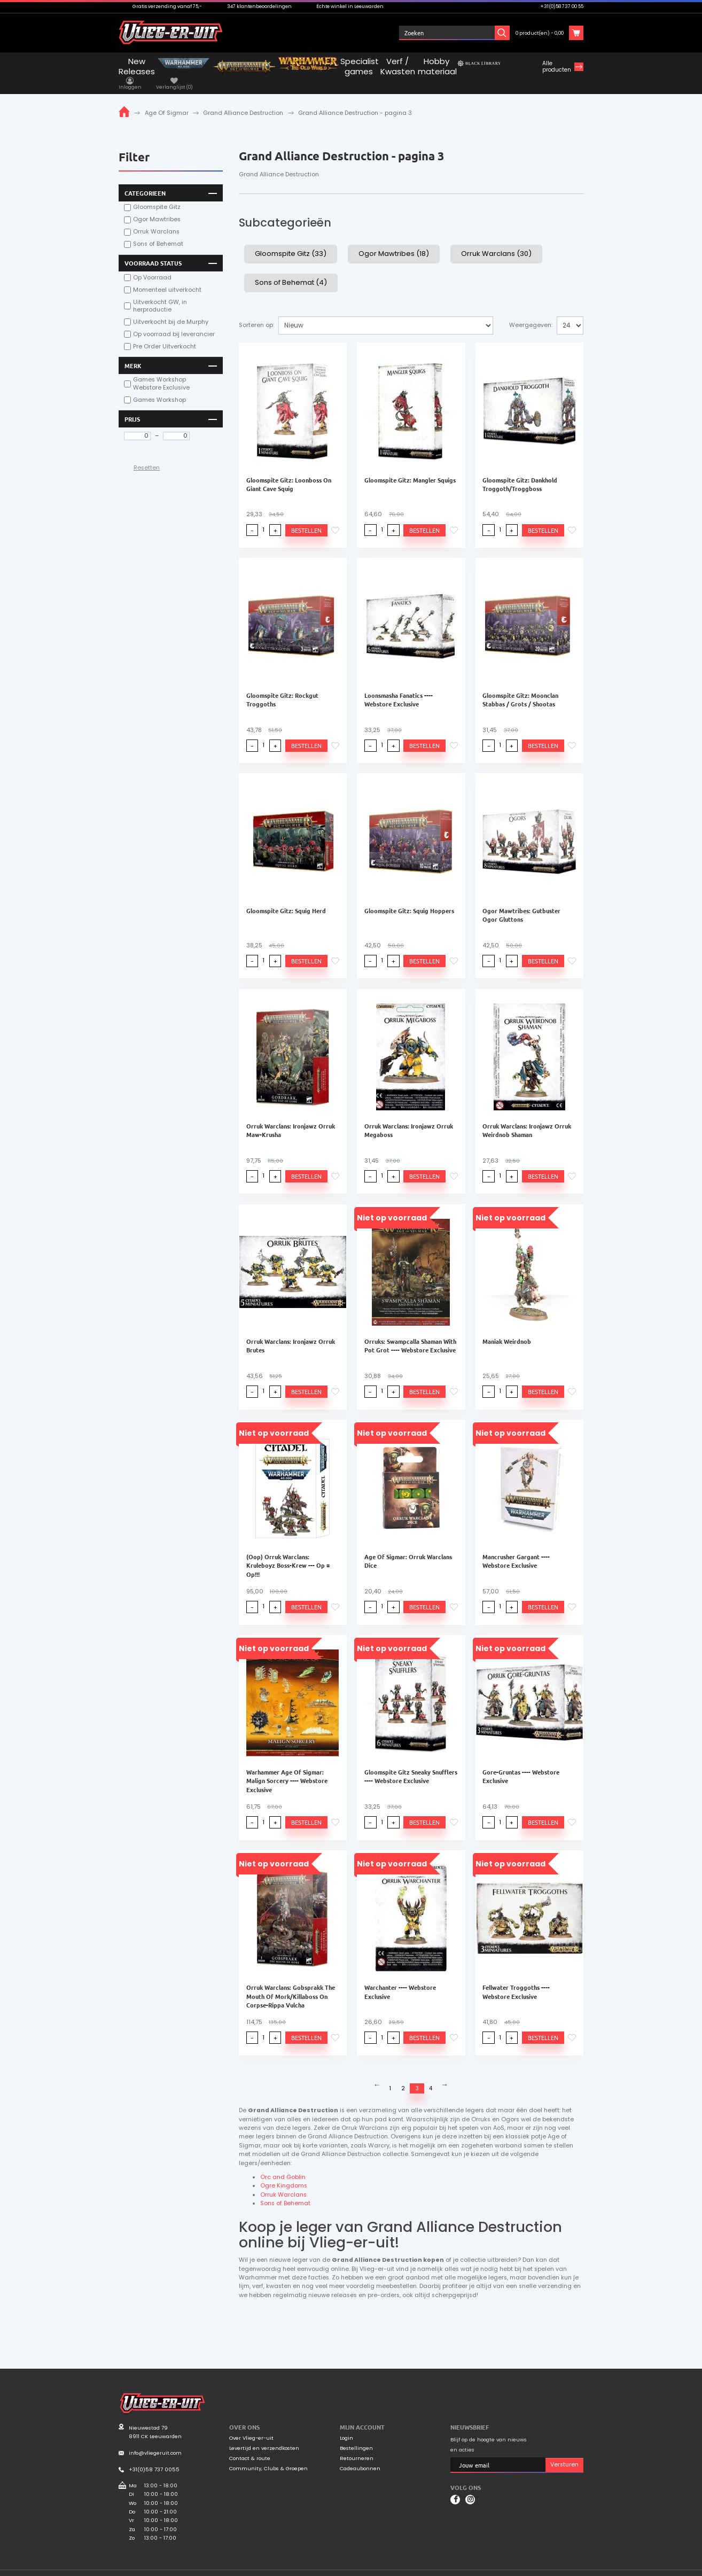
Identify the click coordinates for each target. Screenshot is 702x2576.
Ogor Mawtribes (157, 207)
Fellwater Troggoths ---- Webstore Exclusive (516, 1978)
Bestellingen (356, 2436)
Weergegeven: (530, 312)
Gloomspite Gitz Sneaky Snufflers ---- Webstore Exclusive (410, 1763)
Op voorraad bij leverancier (174, 321)
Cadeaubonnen (360, 2457)
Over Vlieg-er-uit (251, 2426)
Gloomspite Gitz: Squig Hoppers (409, 897)
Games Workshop (159, 387)
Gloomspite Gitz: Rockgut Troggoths (282, 686)
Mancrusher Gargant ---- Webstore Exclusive (516, 1548)
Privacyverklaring (561, 2566)
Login (346, 2426)
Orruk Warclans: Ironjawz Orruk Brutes (290, 1332)
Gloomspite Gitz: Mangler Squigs (410, 466)
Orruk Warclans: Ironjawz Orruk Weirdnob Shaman (526, 1117)
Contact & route (249, 2446)
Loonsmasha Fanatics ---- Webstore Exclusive (398, 686)
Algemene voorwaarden (502, 2566)
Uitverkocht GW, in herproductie (160, 292)
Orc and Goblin (283, 2165)
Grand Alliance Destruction (243, 100)
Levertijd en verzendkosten (264, 2436)
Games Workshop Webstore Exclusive (161, 370)
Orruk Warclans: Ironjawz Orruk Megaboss (408, 1117)
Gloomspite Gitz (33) (290, 241)
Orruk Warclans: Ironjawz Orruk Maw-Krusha (290, 1117)
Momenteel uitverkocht (167, 277)
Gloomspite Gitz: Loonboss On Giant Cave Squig (288, 470)
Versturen (564, 2453)
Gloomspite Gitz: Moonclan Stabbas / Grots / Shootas (520, 686)
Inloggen (432, 33)
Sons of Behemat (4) (291, 269)
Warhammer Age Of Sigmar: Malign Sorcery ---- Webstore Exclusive (286, 1768)
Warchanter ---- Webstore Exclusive (400, 1978)
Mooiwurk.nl (186, 2566)
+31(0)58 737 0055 (154, 2457)
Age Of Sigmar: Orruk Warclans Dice (408, 1548)
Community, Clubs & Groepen (268, 2457)
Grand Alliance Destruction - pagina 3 (355, 100)
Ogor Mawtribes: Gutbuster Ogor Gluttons (521, 901)
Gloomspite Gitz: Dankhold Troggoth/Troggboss (519, 470)
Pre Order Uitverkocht (164, 334)
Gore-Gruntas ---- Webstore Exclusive (520, 1763)
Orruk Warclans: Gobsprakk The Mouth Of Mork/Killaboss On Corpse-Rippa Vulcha (290, 1983)
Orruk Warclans (156, 219)
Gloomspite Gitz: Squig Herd (286, 897)
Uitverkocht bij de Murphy (170, 309)
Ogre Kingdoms (283, 2174)
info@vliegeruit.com (155, 2440)
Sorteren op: (256, 312)
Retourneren (356, 2446)
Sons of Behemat (158, 231)
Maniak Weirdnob (506, 1328)
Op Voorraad (152, 264)
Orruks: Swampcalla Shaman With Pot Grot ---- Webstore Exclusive (410, 1332)
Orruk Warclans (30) (496, 241)
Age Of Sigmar (167, 100)
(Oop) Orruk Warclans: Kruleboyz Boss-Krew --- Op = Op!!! (288, 1552)
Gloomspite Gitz (157, 194)
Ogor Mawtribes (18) (393, 241)
